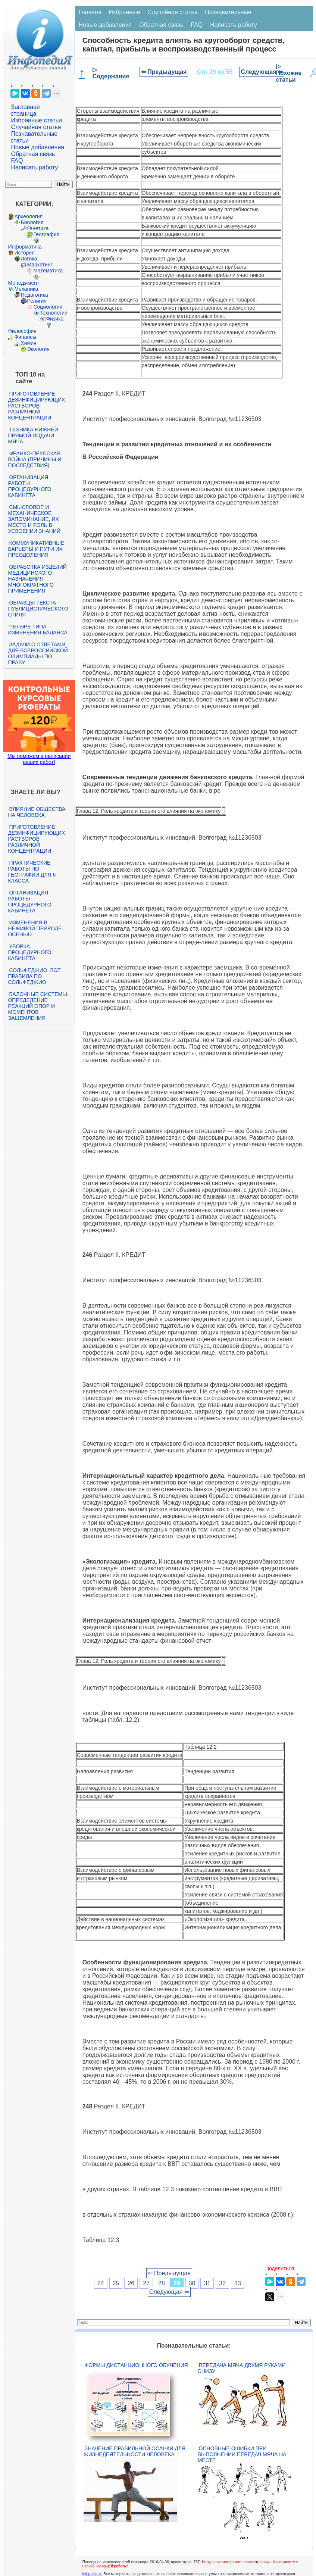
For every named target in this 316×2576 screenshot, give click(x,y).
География (46, 234)
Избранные (124, 12)
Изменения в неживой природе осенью (35, 928)
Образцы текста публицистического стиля (38, 609)
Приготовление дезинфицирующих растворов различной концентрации (36, 406)
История (24, 253)
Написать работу (34, 167)
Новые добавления (37, 147)
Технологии (53, 313)
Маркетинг (39, 265)
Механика (26, 289)
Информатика (24, 247)
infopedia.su (92, 2574)
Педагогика (34, 295)
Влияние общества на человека (36, 812)
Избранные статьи (36, 120)
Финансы (25, 337)
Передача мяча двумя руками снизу (242, 2368)
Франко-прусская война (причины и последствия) (34, 459)
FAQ (17, 160)
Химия (28, 343)
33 (237, 2283)
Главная (90, 12)
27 (146, 2283)
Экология (38, 349)
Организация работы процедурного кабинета (29, 486)
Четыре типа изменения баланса (37, 630)
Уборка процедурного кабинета (29, 952)
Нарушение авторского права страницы (236, 2562)
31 (207, 2283)
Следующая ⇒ (262, 72)
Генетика (38, 228)
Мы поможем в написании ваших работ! (39, 759)
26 (131, 2283)
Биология (32, 222)
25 (116, 2283)
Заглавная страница (25, 110)
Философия (22, 331)
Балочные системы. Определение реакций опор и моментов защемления (38, 1006)
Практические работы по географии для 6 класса (32, 872)
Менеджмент (23, 283)
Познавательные (228, 12)
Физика (54, 319)
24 (100, 2283)
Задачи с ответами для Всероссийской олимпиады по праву (38, 653)
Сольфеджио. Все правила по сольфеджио (34, 976)
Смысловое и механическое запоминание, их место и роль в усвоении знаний (34, 519)
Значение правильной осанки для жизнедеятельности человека (134, 2451)
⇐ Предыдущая (164, 72)
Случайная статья (36, 127)
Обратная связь (33, 154)
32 (222, 2283)
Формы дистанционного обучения (136, 2365)
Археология (28, 216)
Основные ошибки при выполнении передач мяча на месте (242, 2454)
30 (192, 2283)
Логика (29, 259)
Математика (48, 271)
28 (161, 2283)
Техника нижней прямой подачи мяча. (33, 435)
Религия (37, 301)
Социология (47, 307)
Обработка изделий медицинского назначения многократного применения (37, 579)
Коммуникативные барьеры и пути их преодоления (36, 549)
